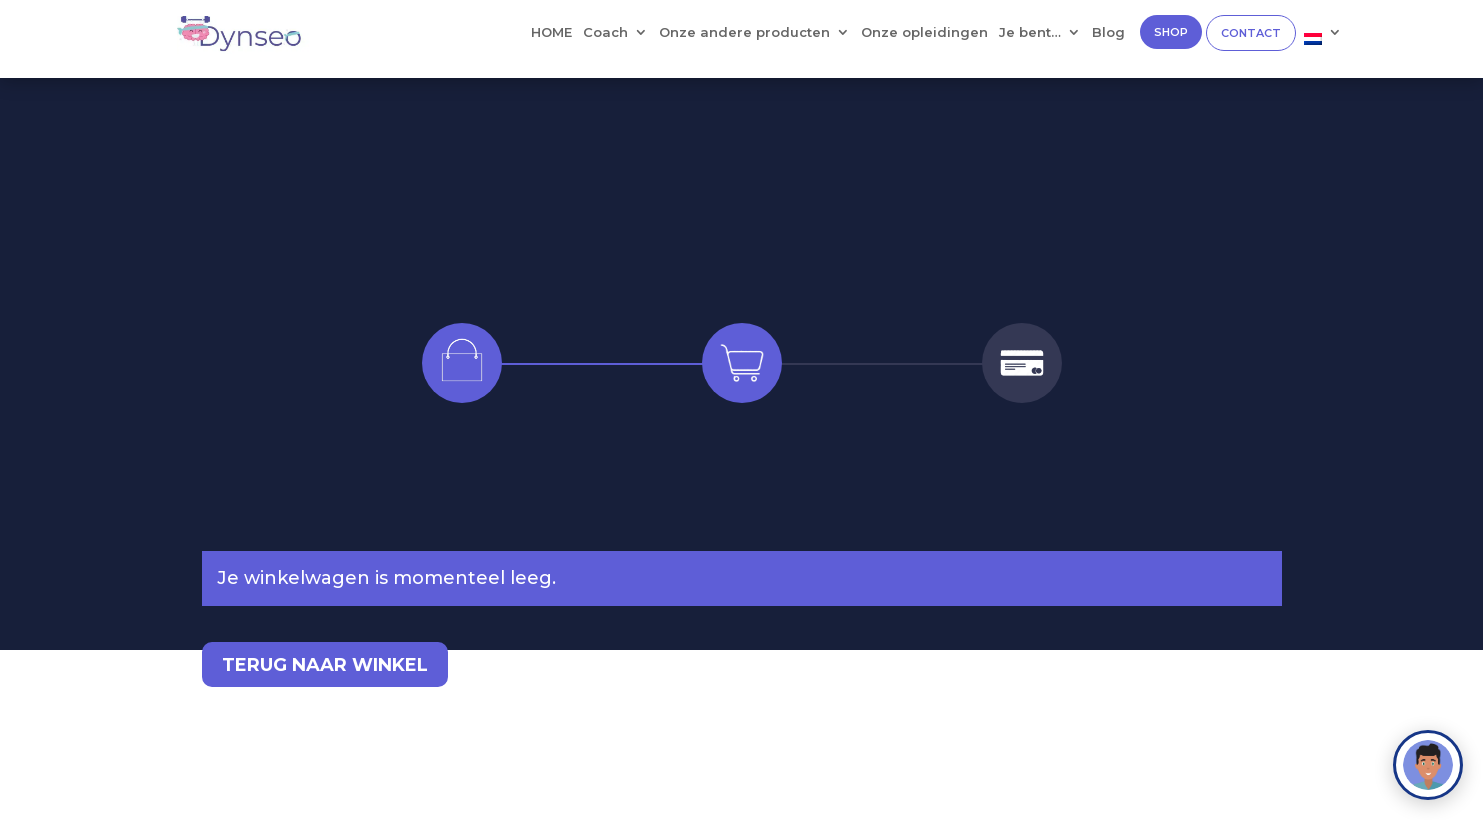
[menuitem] (1323, 43)
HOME (551, 32)
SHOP (1171, 32)
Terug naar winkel (325, 665)
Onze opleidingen (924, 32)
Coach (605, 32)
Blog (1108, 32)
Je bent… (1030, 32)
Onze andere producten (744, 32)
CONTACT (1251, 33)
